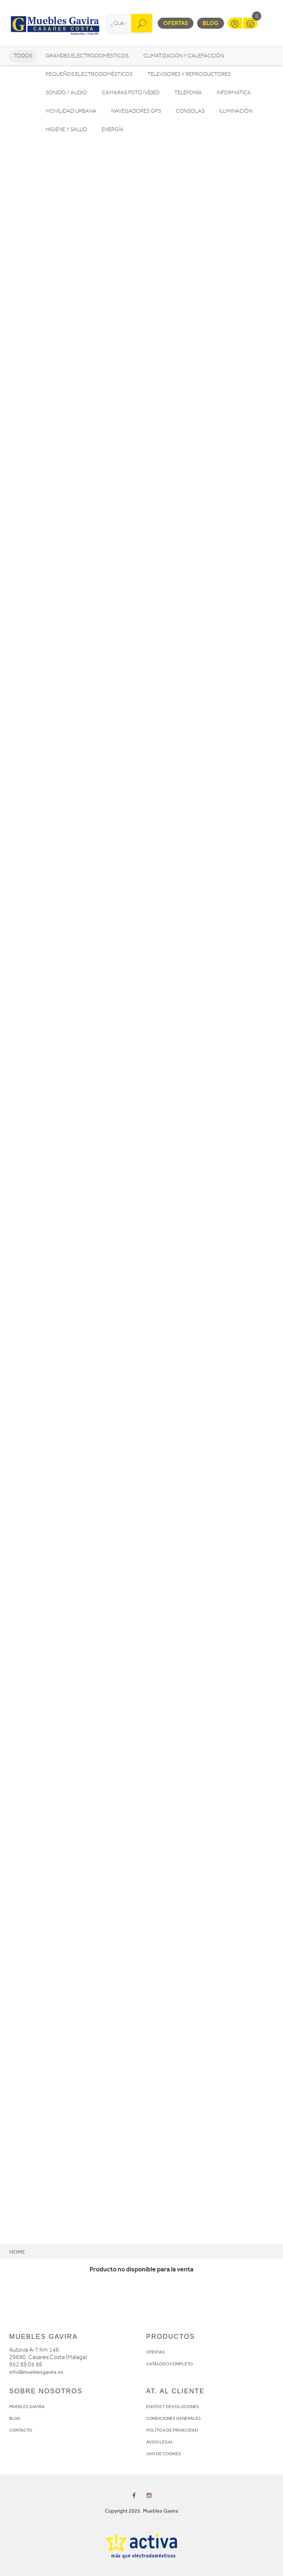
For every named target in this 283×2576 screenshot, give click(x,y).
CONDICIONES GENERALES (173, 2418)
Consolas (190, 111)
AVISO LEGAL (160, 2442)
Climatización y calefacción (183, 56)
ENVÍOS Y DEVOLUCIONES (172, 2406)
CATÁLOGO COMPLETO (169, 2363)
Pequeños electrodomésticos (89, 74)
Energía (112, 129)
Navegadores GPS (136, 111)
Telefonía (188, 93)
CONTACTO (20, 2430)
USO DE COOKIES (163, 2453)
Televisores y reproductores (189, 74)
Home (17, 2252)
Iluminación (235, 111)
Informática (234, 93)
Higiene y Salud (66, 129)
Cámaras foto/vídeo (131, 93)
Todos (23, 56)
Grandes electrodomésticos (87, 56)
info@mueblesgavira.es (36, 2372)
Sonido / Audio (66, 93)
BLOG (15, 2418)
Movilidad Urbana (71, 111)
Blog (211, 23)
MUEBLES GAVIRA (27, 2406)
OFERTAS (155, 2352)
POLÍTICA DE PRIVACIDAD (172, 2430)
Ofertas (175, 23)
